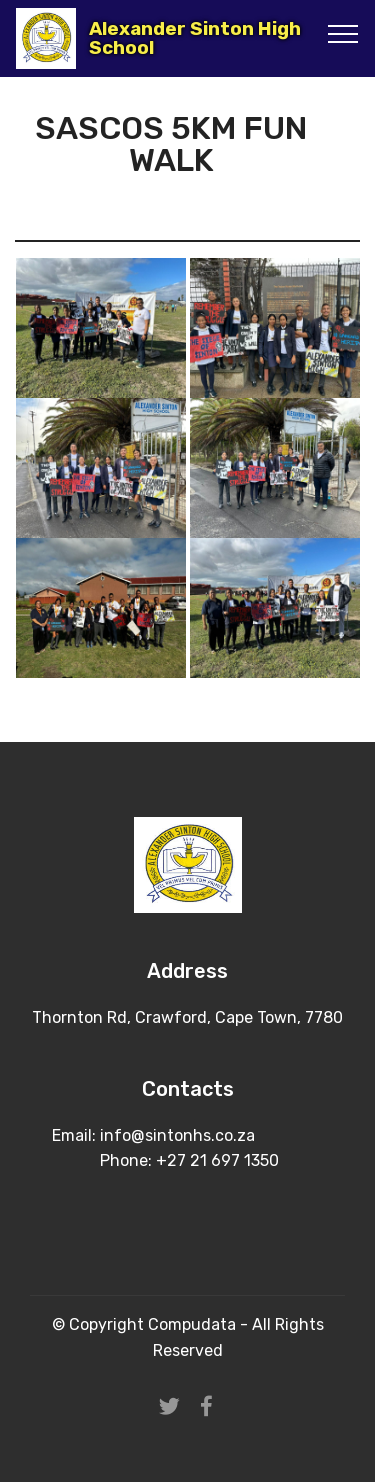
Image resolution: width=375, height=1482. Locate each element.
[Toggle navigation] (343, 33)
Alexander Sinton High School (195, 38)
